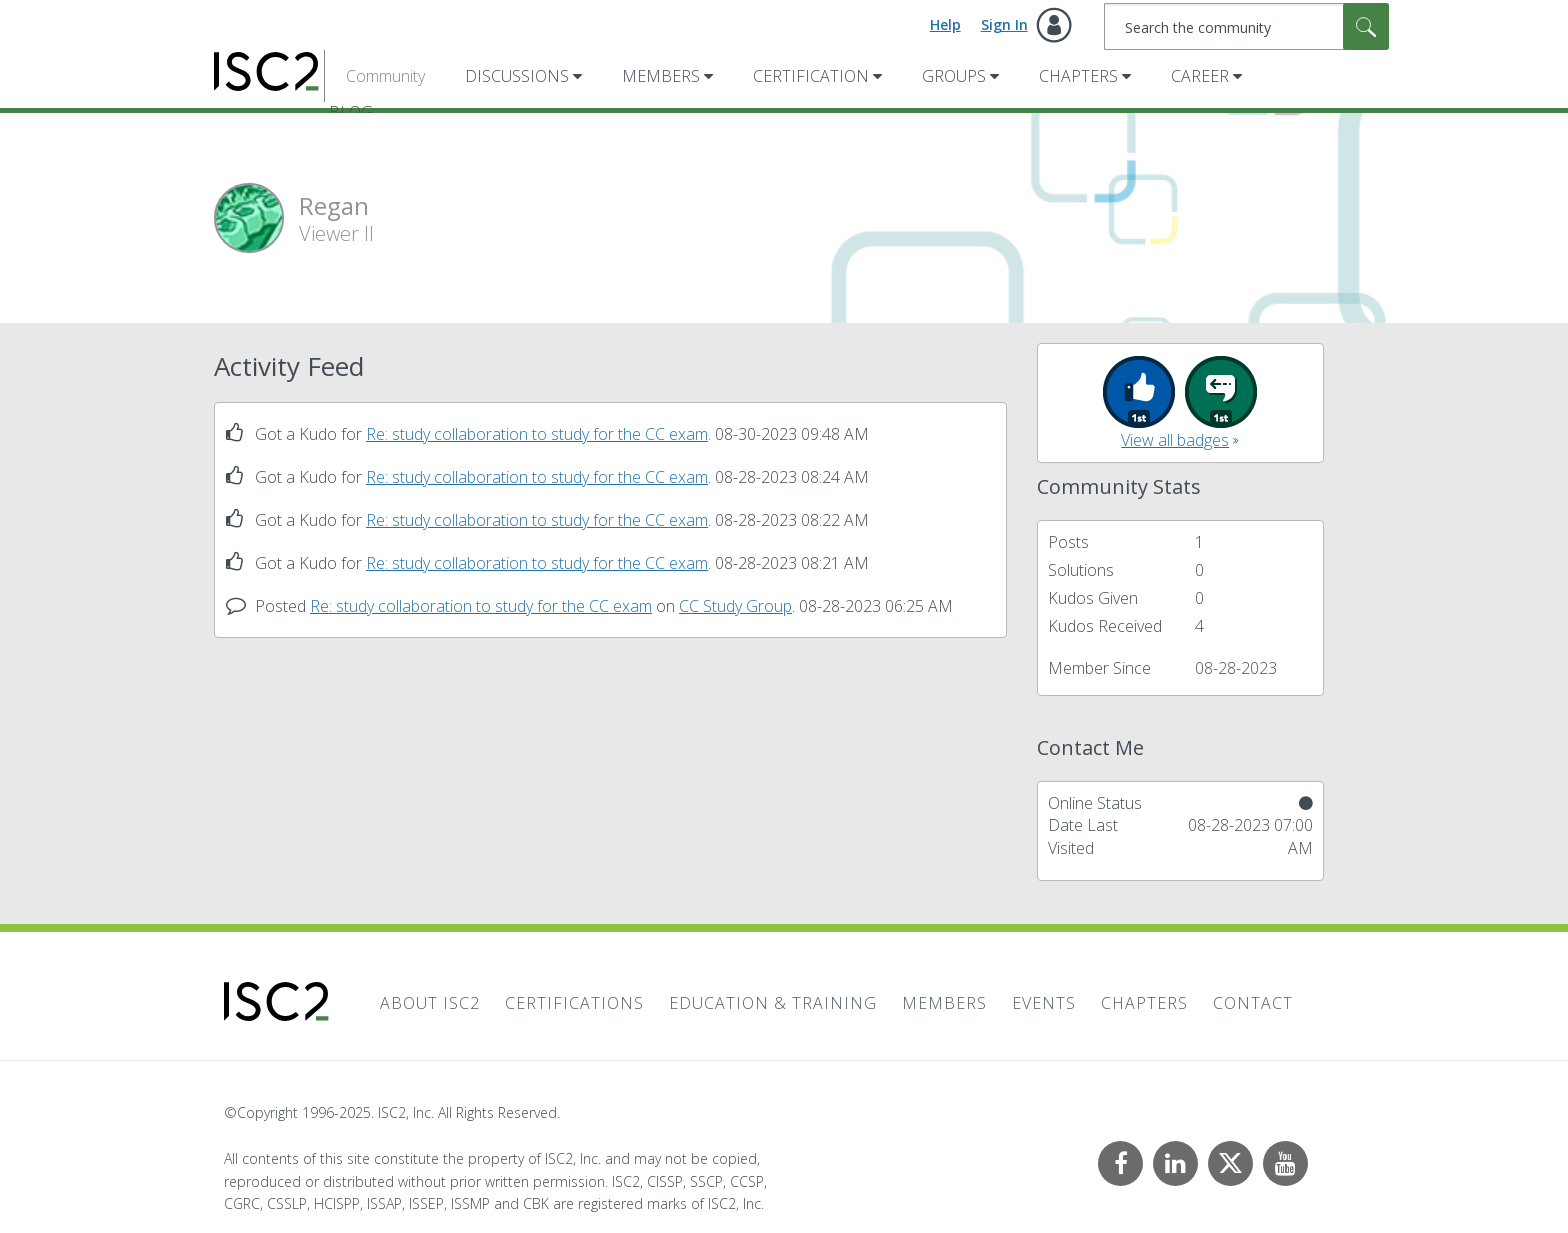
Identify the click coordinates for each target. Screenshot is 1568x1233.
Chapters (1078, 76)
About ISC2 (430, 1003)
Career (1200, 76)
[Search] (1246, 26)
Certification (811, 76)
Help (945, 24)
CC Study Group (735, 606)
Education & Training (773, 1003)
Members (661, 76)
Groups (954, 76)
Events (1044, 1003)
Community (385, 76)
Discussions (517, 76)
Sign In (1004, 24)
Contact (1253, 1003)
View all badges (1175, 440)
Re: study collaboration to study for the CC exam (537, 434)
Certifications (574, 1003)
